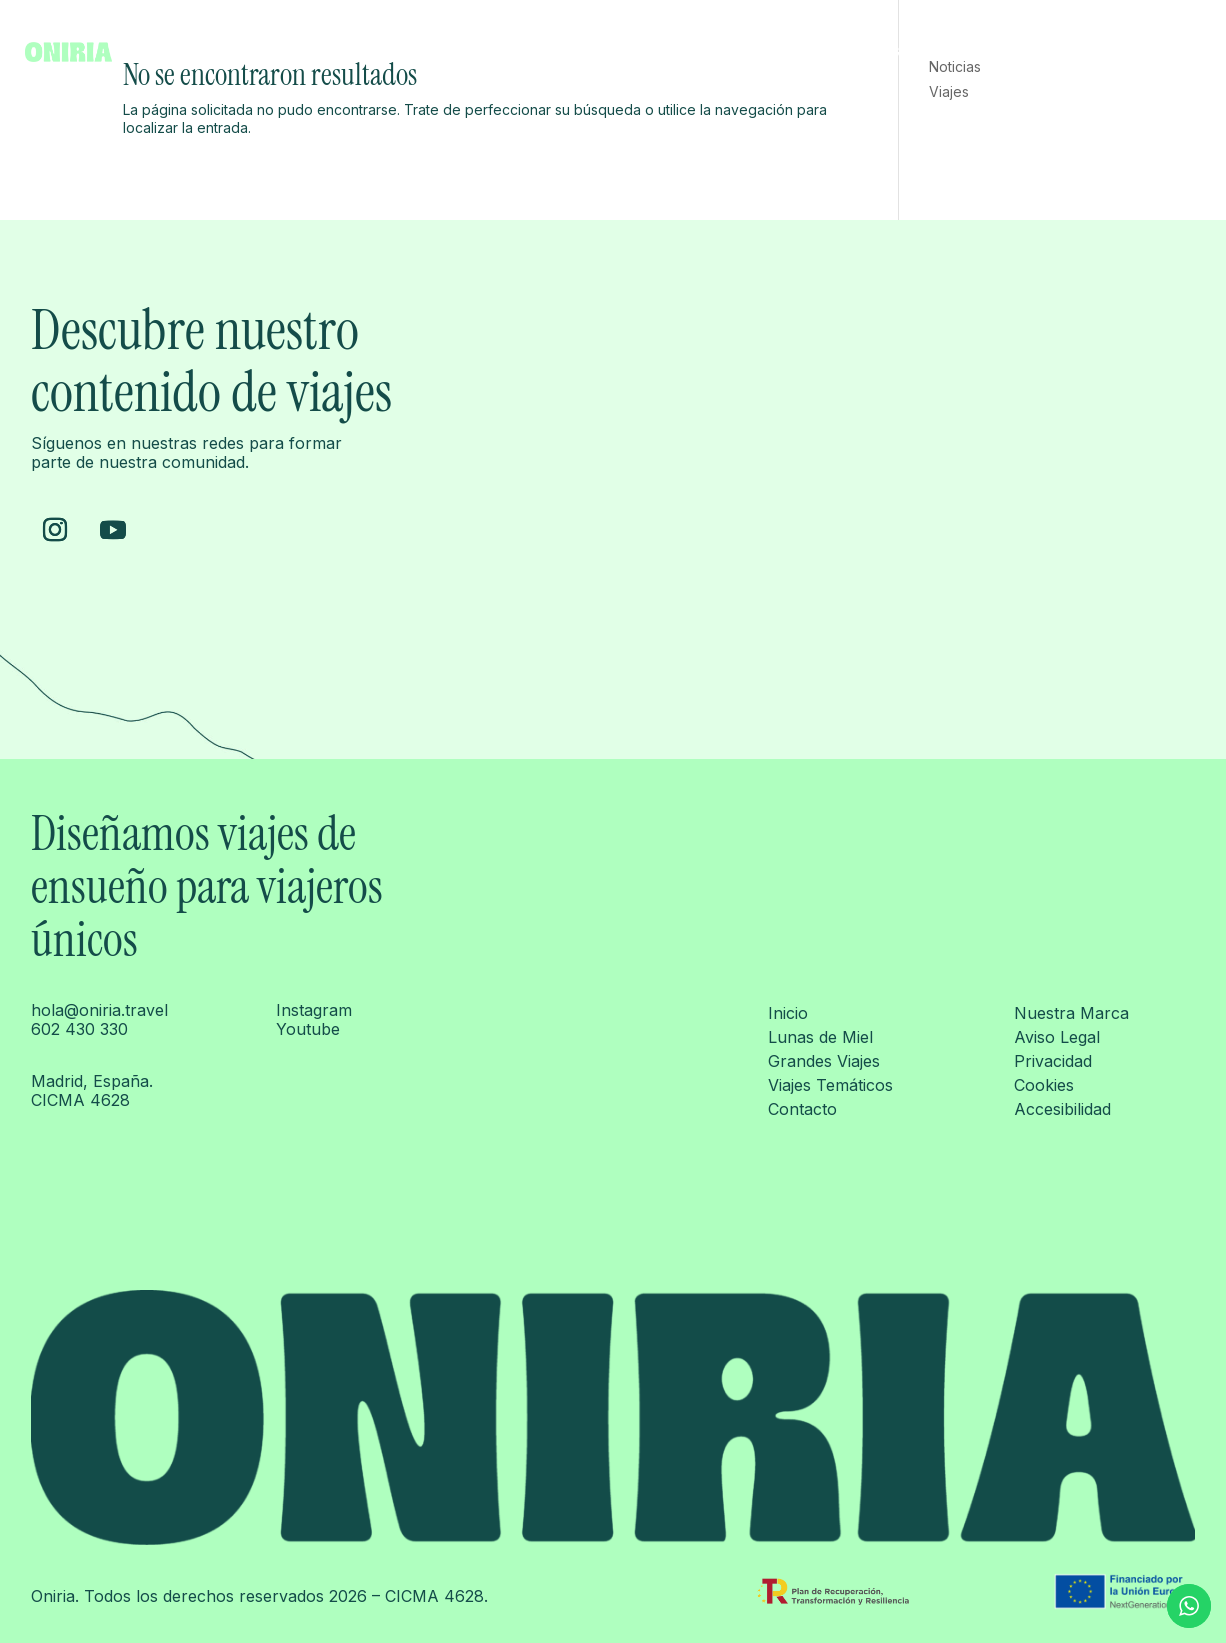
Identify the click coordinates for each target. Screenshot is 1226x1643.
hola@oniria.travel (99, 1010)
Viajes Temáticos (830, 1085)
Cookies (1044, 1085)
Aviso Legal (1057, 1037)
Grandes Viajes (940, 51)
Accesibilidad (1062, 1109)
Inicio (738, 51)
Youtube (308, 1029)
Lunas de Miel (822, 51)
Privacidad (1053, 1061)
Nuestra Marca (1071, 1013)
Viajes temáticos (1065, 51)
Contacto (1171, 51)
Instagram (314, 1010)
